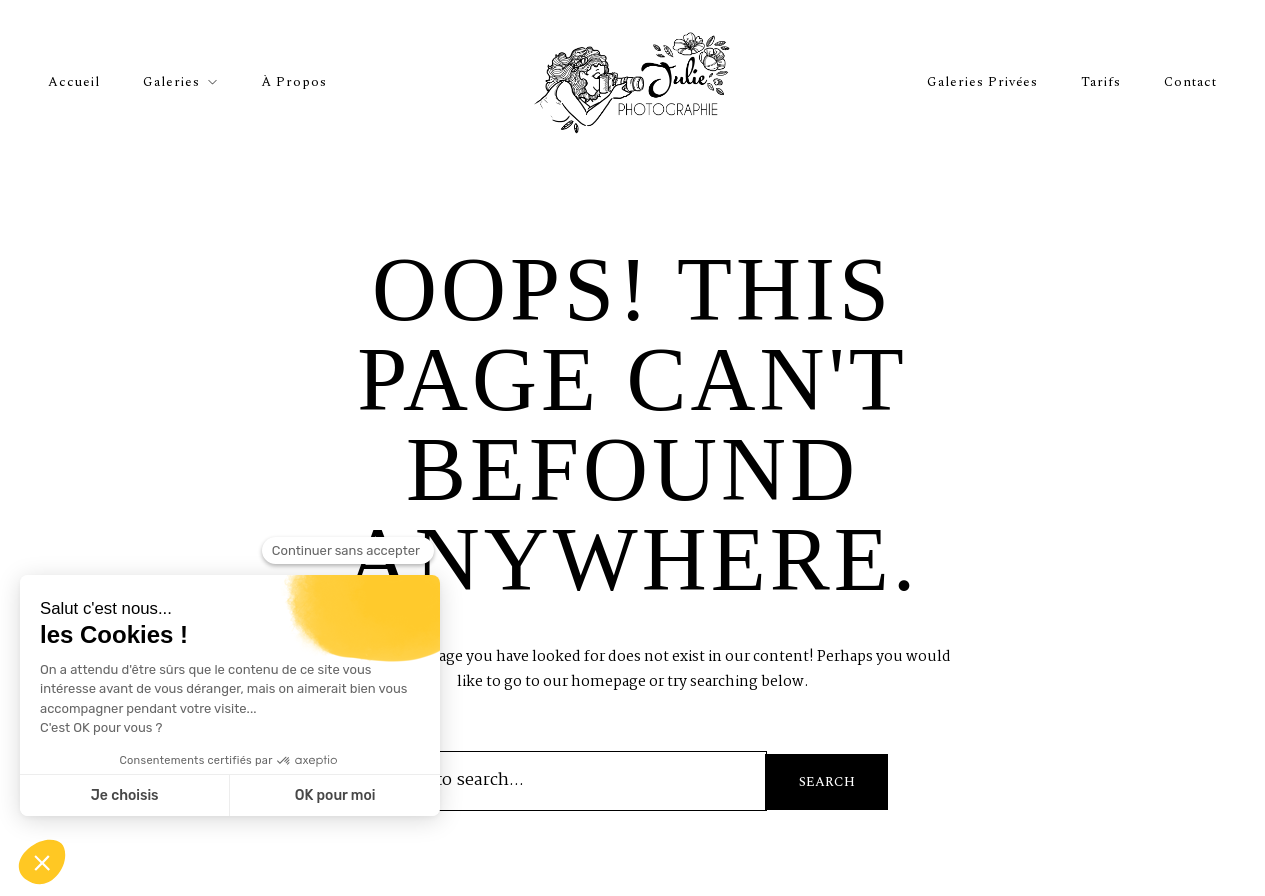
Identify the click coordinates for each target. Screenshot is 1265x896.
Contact (1190, 82)
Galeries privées (982, 82)
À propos (294, 82)
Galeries (171, 82)
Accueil (74, 82)
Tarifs (1101, 82)
